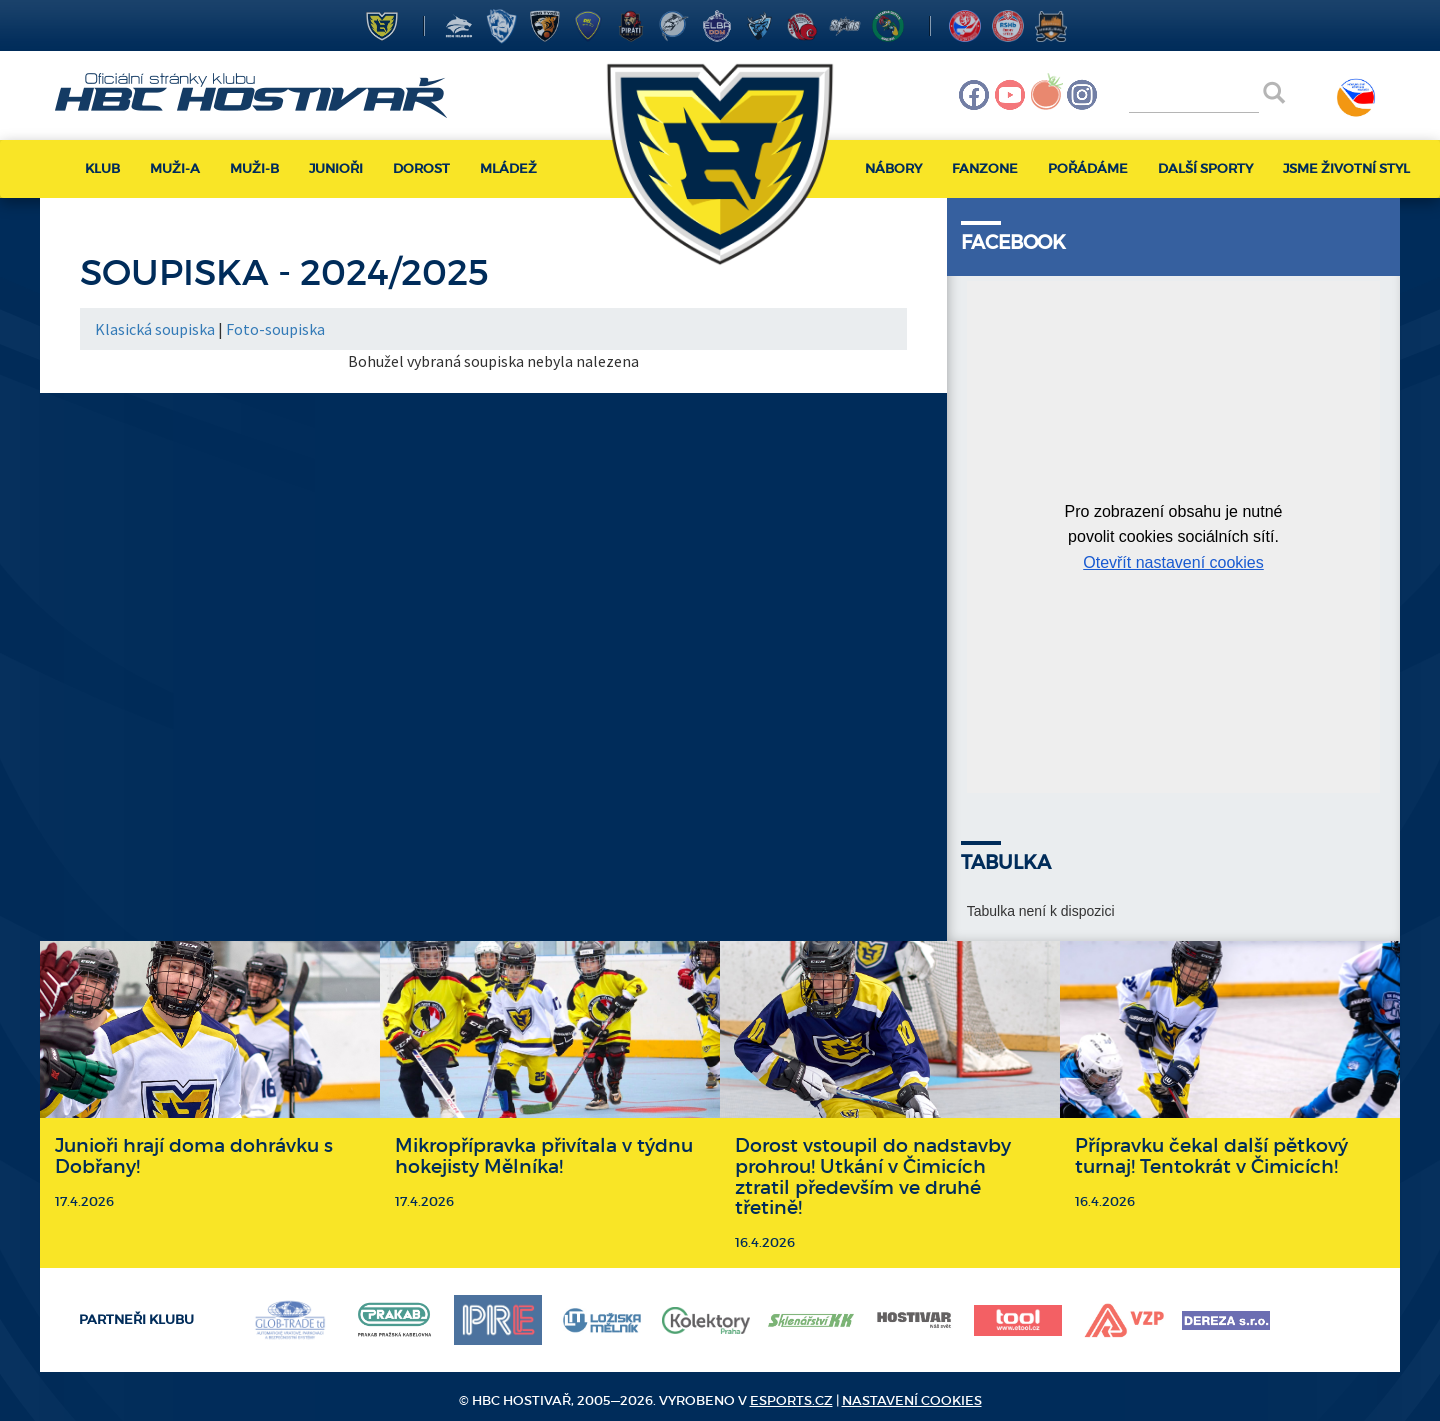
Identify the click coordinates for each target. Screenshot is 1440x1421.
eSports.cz (791, 1400)
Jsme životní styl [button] (1346, 168)
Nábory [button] (893, 168)
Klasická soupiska (155, 329)
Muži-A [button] (175, 168)
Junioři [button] (336, 168)
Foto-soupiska (275, 329)
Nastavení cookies (912, 1400)
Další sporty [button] (1205, 168)
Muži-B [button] (254, 168)
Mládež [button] (508, 168)
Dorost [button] (421, 168)
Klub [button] (102, 168)
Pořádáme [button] (1088, 168)
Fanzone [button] (985, 168)
